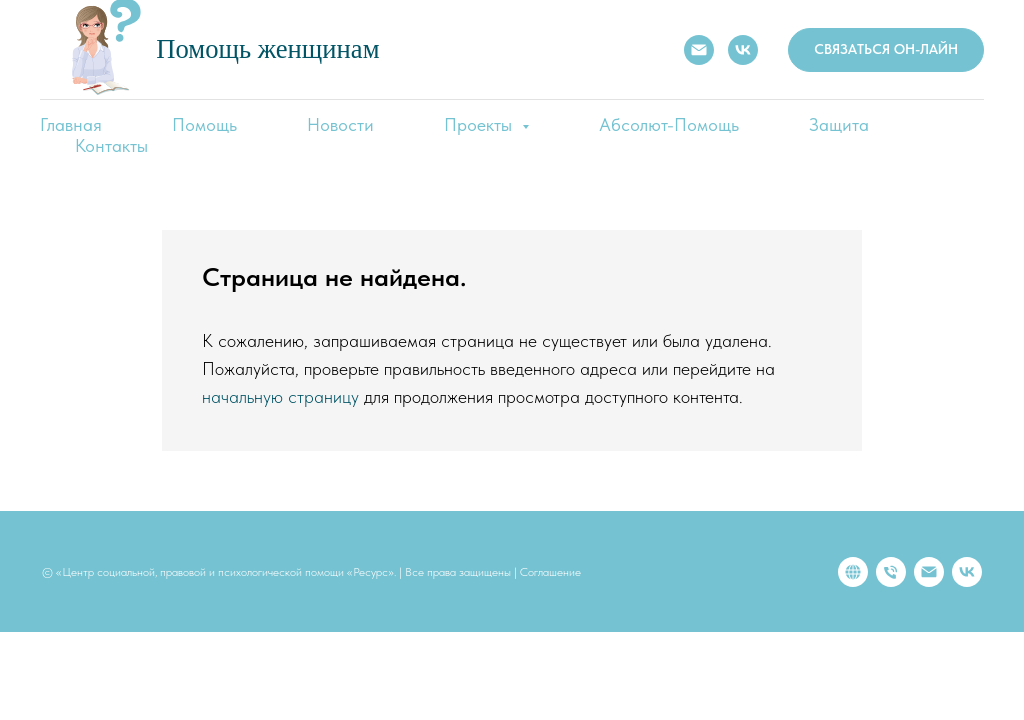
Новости (340, 124)
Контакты (111, 145)
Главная (71, 124)
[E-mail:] (699, 50)
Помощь (204, 124)
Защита (839, 124)
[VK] (743, 50)
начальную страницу (280, 396)
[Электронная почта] (929, 572)
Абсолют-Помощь (669, 124)
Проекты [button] (480, 124)
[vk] (967, 572)
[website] (853, 572)
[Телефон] (891, 572)
